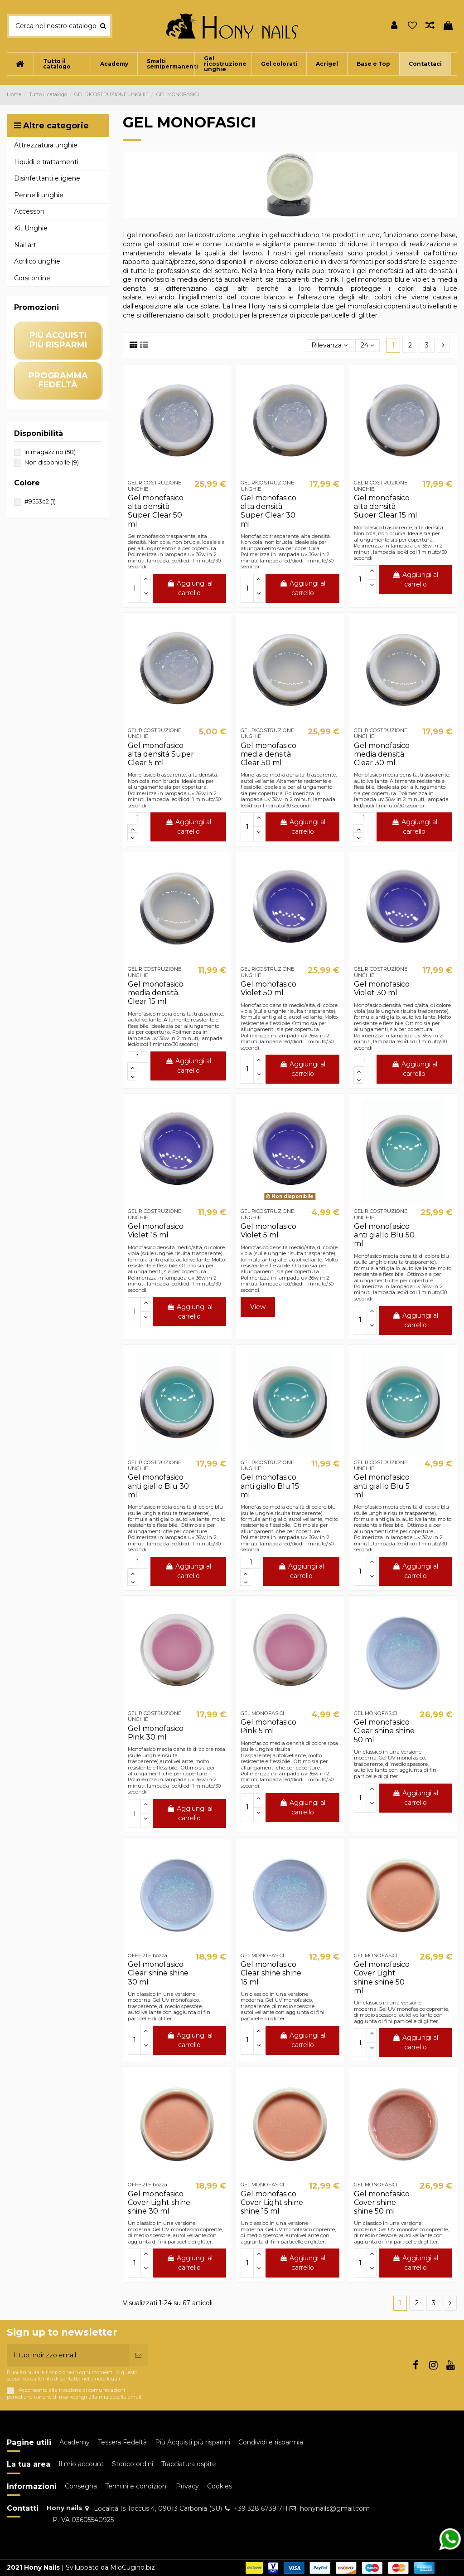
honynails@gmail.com (335, 2508)
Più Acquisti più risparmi (192, 2442)
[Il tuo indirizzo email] (68, 2355)
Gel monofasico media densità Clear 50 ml (268, 754)
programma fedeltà (58, 380)
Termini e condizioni (136, 2486)
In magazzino (50, 451)
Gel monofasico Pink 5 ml (268, 1726)
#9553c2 (40, 501)
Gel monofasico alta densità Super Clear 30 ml (268, 511)
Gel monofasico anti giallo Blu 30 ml (158, 1486)
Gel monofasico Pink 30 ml (156, 1732)
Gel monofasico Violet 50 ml (268, 988)
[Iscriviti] (138, 2355)
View (258, 1307)
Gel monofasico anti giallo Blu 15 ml (270, 1486)
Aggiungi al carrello (190, 588)
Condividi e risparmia (270, 2442)
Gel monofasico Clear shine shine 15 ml (271, 1973)
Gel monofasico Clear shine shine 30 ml (158, 1973)
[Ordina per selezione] (329, 345)
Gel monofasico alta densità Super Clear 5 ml (161, 754)
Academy (74, 2442)
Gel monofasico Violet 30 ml (382, 988)
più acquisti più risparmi (58, 340)
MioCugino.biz (132, 2567)
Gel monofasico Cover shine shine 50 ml (382, 2202)
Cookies (219, 2486)
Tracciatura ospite (188, 2464)
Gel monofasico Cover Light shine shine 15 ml (272, 2202)
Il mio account (81, 2464)
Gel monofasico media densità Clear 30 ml (382, 754)
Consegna (81, 2486)
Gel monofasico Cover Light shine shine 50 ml (382, 1977)
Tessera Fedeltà (122, 2442)
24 (367, 345)
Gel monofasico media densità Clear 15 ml (156, 993)
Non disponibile (51, 462)
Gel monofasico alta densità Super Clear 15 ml (385, 506)
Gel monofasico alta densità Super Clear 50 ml (156, 511)
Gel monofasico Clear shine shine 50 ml (384, 1731)
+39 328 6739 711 (261, 2508)
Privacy (187, 2486)
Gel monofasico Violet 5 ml (268, 1230)
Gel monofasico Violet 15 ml (156, 1230)
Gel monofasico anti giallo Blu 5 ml (382, 1486)
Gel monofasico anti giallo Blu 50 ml (384, 1235)
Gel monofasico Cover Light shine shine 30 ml (159, 2202)
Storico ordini (132, 2464)
